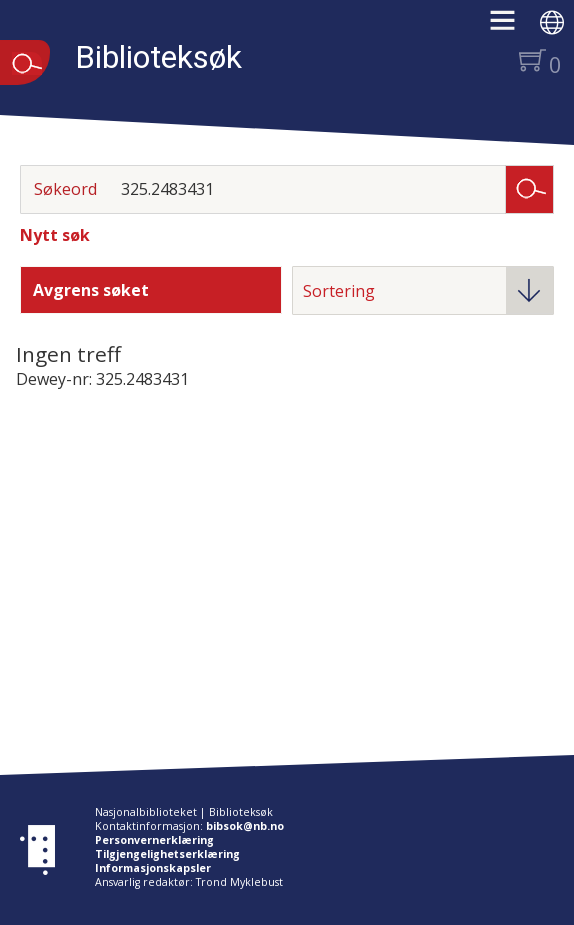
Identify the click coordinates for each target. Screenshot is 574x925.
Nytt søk (55, 235)
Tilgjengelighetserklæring (167, 854)
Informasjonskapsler (153, 868)
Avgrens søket (91, 290)
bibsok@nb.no (245, 826)
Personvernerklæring (154, 840)
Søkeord (65, 189)
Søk (530, 188)
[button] (512, 27)
